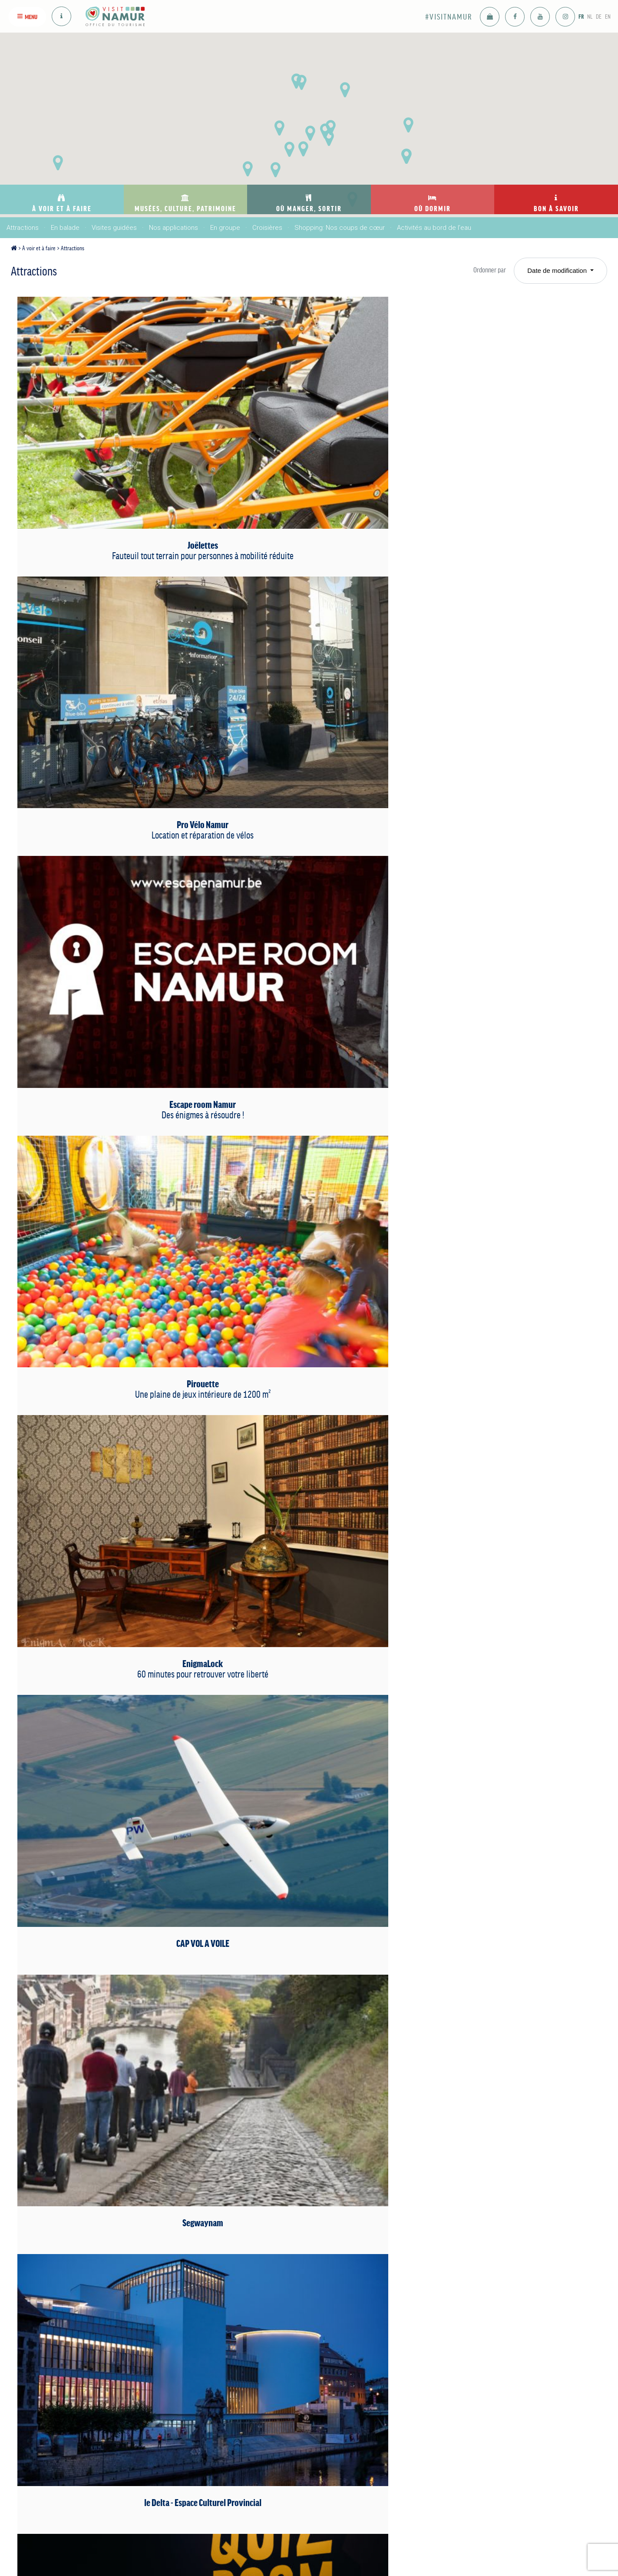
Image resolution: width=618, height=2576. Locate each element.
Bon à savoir (465, 2326)
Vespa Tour (109, 1587)
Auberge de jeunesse (381, 2417)
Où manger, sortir (304, 2326)
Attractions (23, 228)
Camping (364, 2392)
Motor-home (368, 2404)
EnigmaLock (502, 606)
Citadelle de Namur (306, 2084)
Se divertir (279, 2375)
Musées (190, 2351)
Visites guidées (114, 228)
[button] (345, 90)
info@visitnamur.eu (205, 2498)
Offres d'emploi (459, 2404)
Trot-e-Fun (306, 1587)
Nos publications (461, 2344)
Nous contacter (459, 2356)
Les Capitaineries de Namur (306, 949)
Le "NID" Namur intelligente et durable (305, 1765)
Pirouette (306, 606)
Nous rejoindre (458, 2380)
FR (567, 16)
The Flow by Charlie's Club (502, 1593)
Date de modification (557, 270)
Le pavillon (109, 2078)
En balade (65, 228)
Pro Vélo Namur (306, 434)
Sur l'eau (364, 2368)
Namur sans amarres (109, 1752)
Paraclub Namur (503, 1752)
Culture (189, 2363)
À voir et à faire (46, 248)
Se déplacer (455, 2392)
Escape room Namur (502, 434)
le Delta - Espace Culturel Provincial (502, 777)
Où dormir (373, 2326)
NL (580, 16)
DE (593, 16)
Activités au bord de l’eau (434, 228)
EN (606, 16)
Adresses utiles (459, 2368)
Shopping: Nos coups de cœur (339, 228)
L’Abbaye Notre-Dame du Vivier (502, 1099)
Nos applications (173, 228)
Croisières (267, 228)
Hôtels (361, 2344)
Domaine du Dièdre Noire (502, 1424)
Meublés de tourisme (380, 2356)
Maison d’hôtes (372, 2380)
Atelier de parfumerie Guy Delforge (306, 1274)
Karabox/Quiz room (109, 936)
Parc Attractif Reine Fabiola (109, 1274)
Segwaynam (306, 771)
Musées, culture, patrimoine (214, 2329)
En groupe (225, 228)
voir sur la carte (208, 2531)
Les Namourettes (502, 1915)
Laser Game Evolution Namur (503, 936)
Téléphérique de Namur (503, 1262)
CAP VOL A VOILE (109, 771)
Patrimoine (193, 2375)
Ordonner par (482, 269)
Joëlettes (109, 440)
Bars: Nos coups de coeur (301, 2344)
